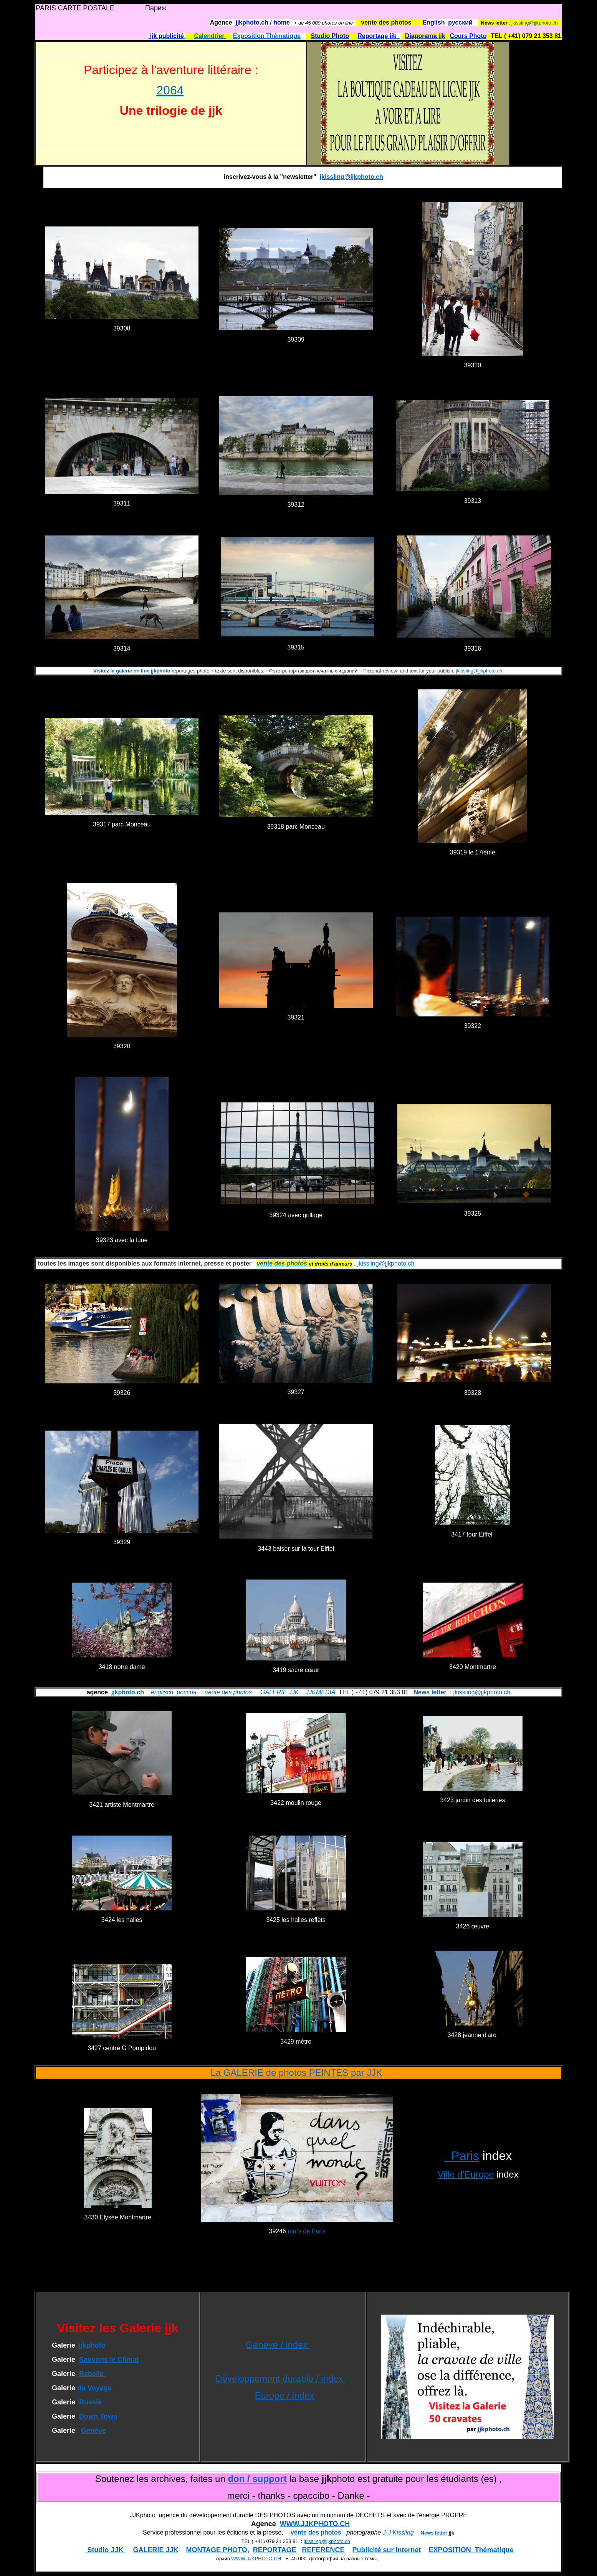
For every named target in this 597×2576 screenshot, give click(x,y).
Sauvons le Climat (109, 2359)
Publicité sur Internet (386, 2550)
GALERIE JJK (279, 1692)
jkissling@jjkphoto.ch (534, 23)
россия (186, 1692)
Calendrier (210, 36)
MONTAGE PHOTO (216, 2550)
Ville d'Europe (466, 2174)
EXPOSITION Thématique (471, 2550)
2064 (170, 90)
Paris (461, 2156)
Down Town (98, 2416)
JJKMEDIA (320, 1692)
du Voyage (94, 2388)
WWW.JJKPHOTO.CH (315, 2524)
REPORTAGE (274, 2550)
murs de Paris (307, 2231)
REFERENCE (323, 2550)
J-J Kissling (398, 2532)
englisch (162, 1692)
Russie (90, 2402)
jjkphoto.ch (127, 1692)
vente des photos (228, 1692)
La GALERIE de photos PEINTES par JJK (296, 2072)
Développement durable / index (280, 2378)
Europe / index (284, 2395)
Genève (93, 2430)
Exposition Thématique (267, 36)
